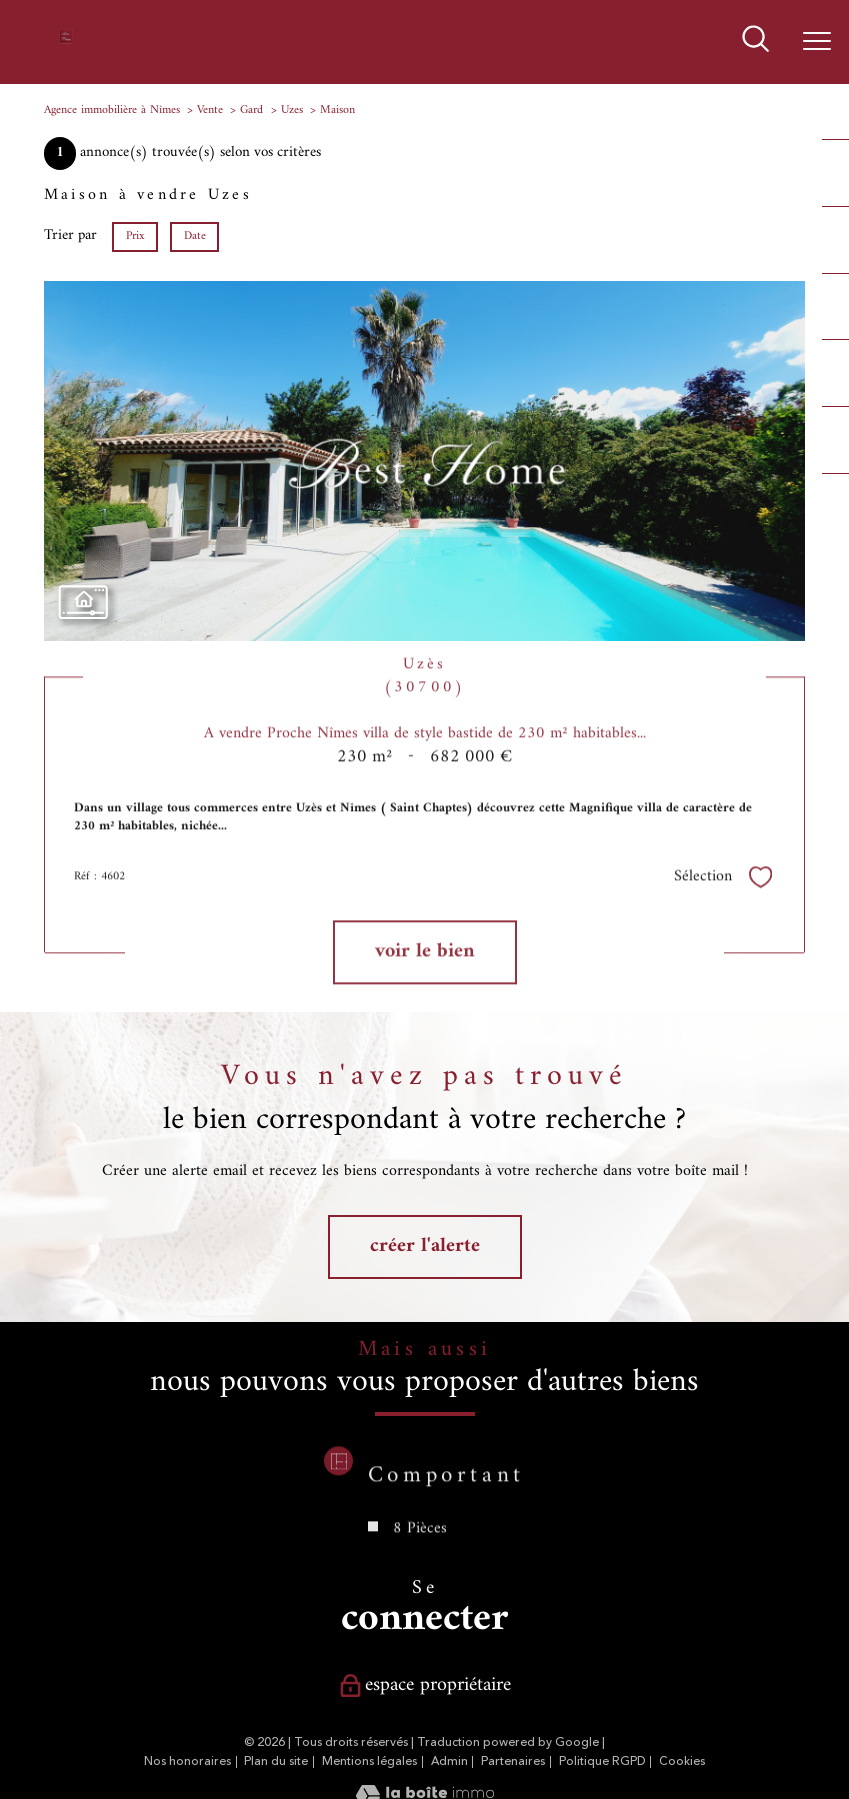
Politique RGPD (602, 1761)
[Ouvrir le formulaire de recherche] (755, 41)
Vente (210, 110)
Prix (134, 236)
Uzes (292, 110)
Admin (449, 1761)
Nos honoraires (187, 1761)
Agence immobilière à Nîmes (112, 110)
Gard (251, 110)
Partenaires (513, 1761)
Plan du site (276, 1761)
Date (194, 236)
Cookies (682, 1762)
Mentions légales (369, 1761)
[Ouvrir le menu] (817, 42)
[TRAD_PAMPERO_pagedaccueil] (66, 41)
